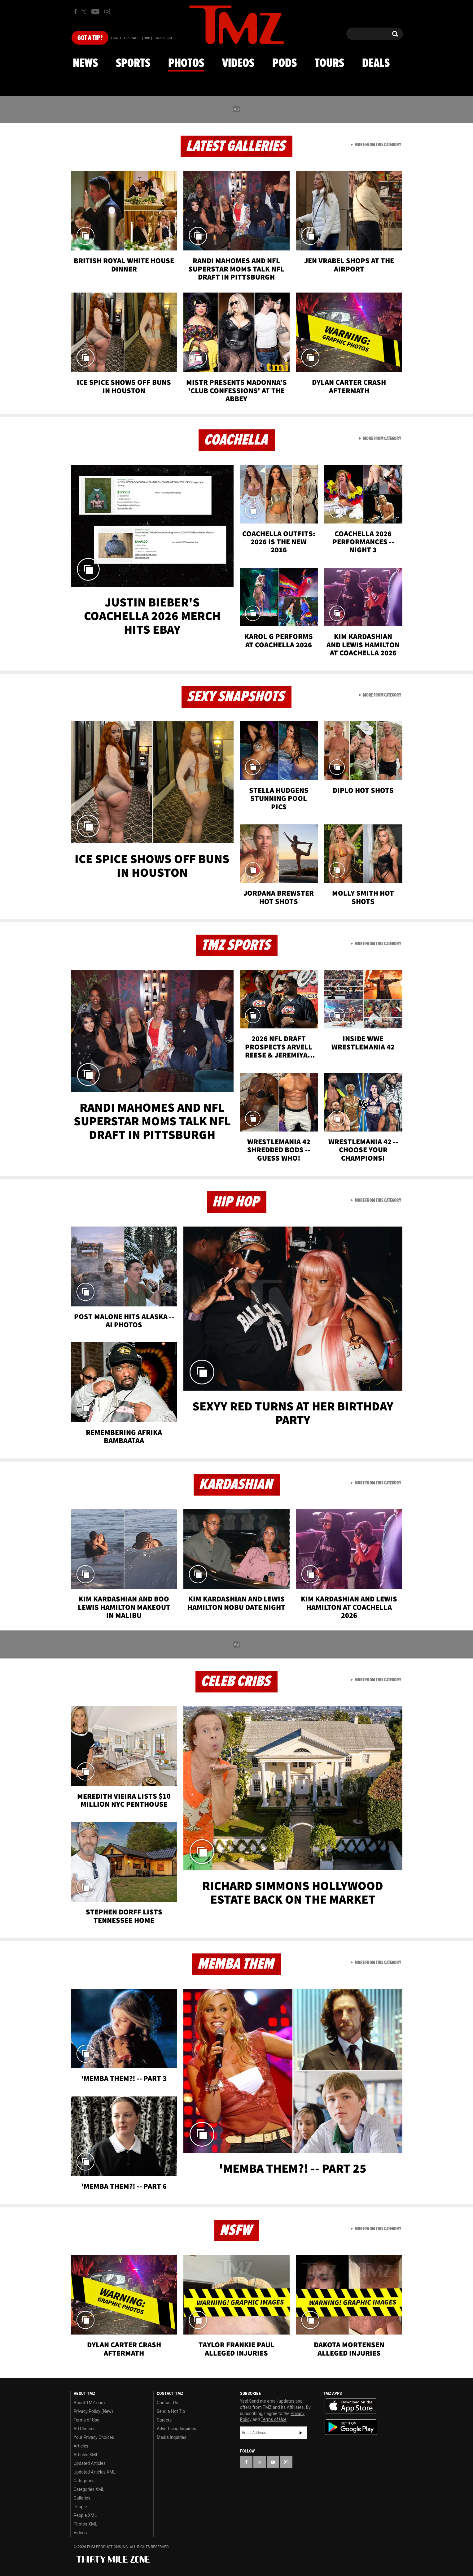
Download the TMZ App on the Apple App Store (351, 2406)
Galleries (82, 2498)
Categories (84, 2480)
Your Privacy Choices (94, 2437)
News (85, 63)
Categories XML (89, 2489)
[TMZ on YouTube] (273, 2462)
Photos (186, 63)
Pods (284, 63)
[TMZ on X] (85, 11)
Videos (238, 63)
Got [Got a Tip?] (90, 38)
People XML (85, 2515)
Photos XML (85, 2524)
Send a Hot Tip (171, 2411)
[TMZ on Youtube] (95, 11)
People (80, 2506)
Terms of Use (86, 2419)
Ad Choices (85, 2428)
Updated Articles (90, 2463)
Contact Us (167, 2402)
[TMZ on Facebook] (75, 11)
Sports (133, 63)
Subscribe (301, 2432)
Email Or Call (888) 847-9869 (141, 38)
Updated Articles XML (95, 2472)
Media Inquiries (171, 2437)
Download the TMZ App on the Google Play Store (351, 2427)
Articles (81, 2446)
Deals (376, 63)
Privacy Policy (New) (93, 2411)
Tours (329, 63)
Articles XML (86, 2454)
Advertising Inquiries (176, 2428)
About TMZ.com (89, 2402)
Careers (164, 2419)
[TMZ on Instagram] (107, 11)
